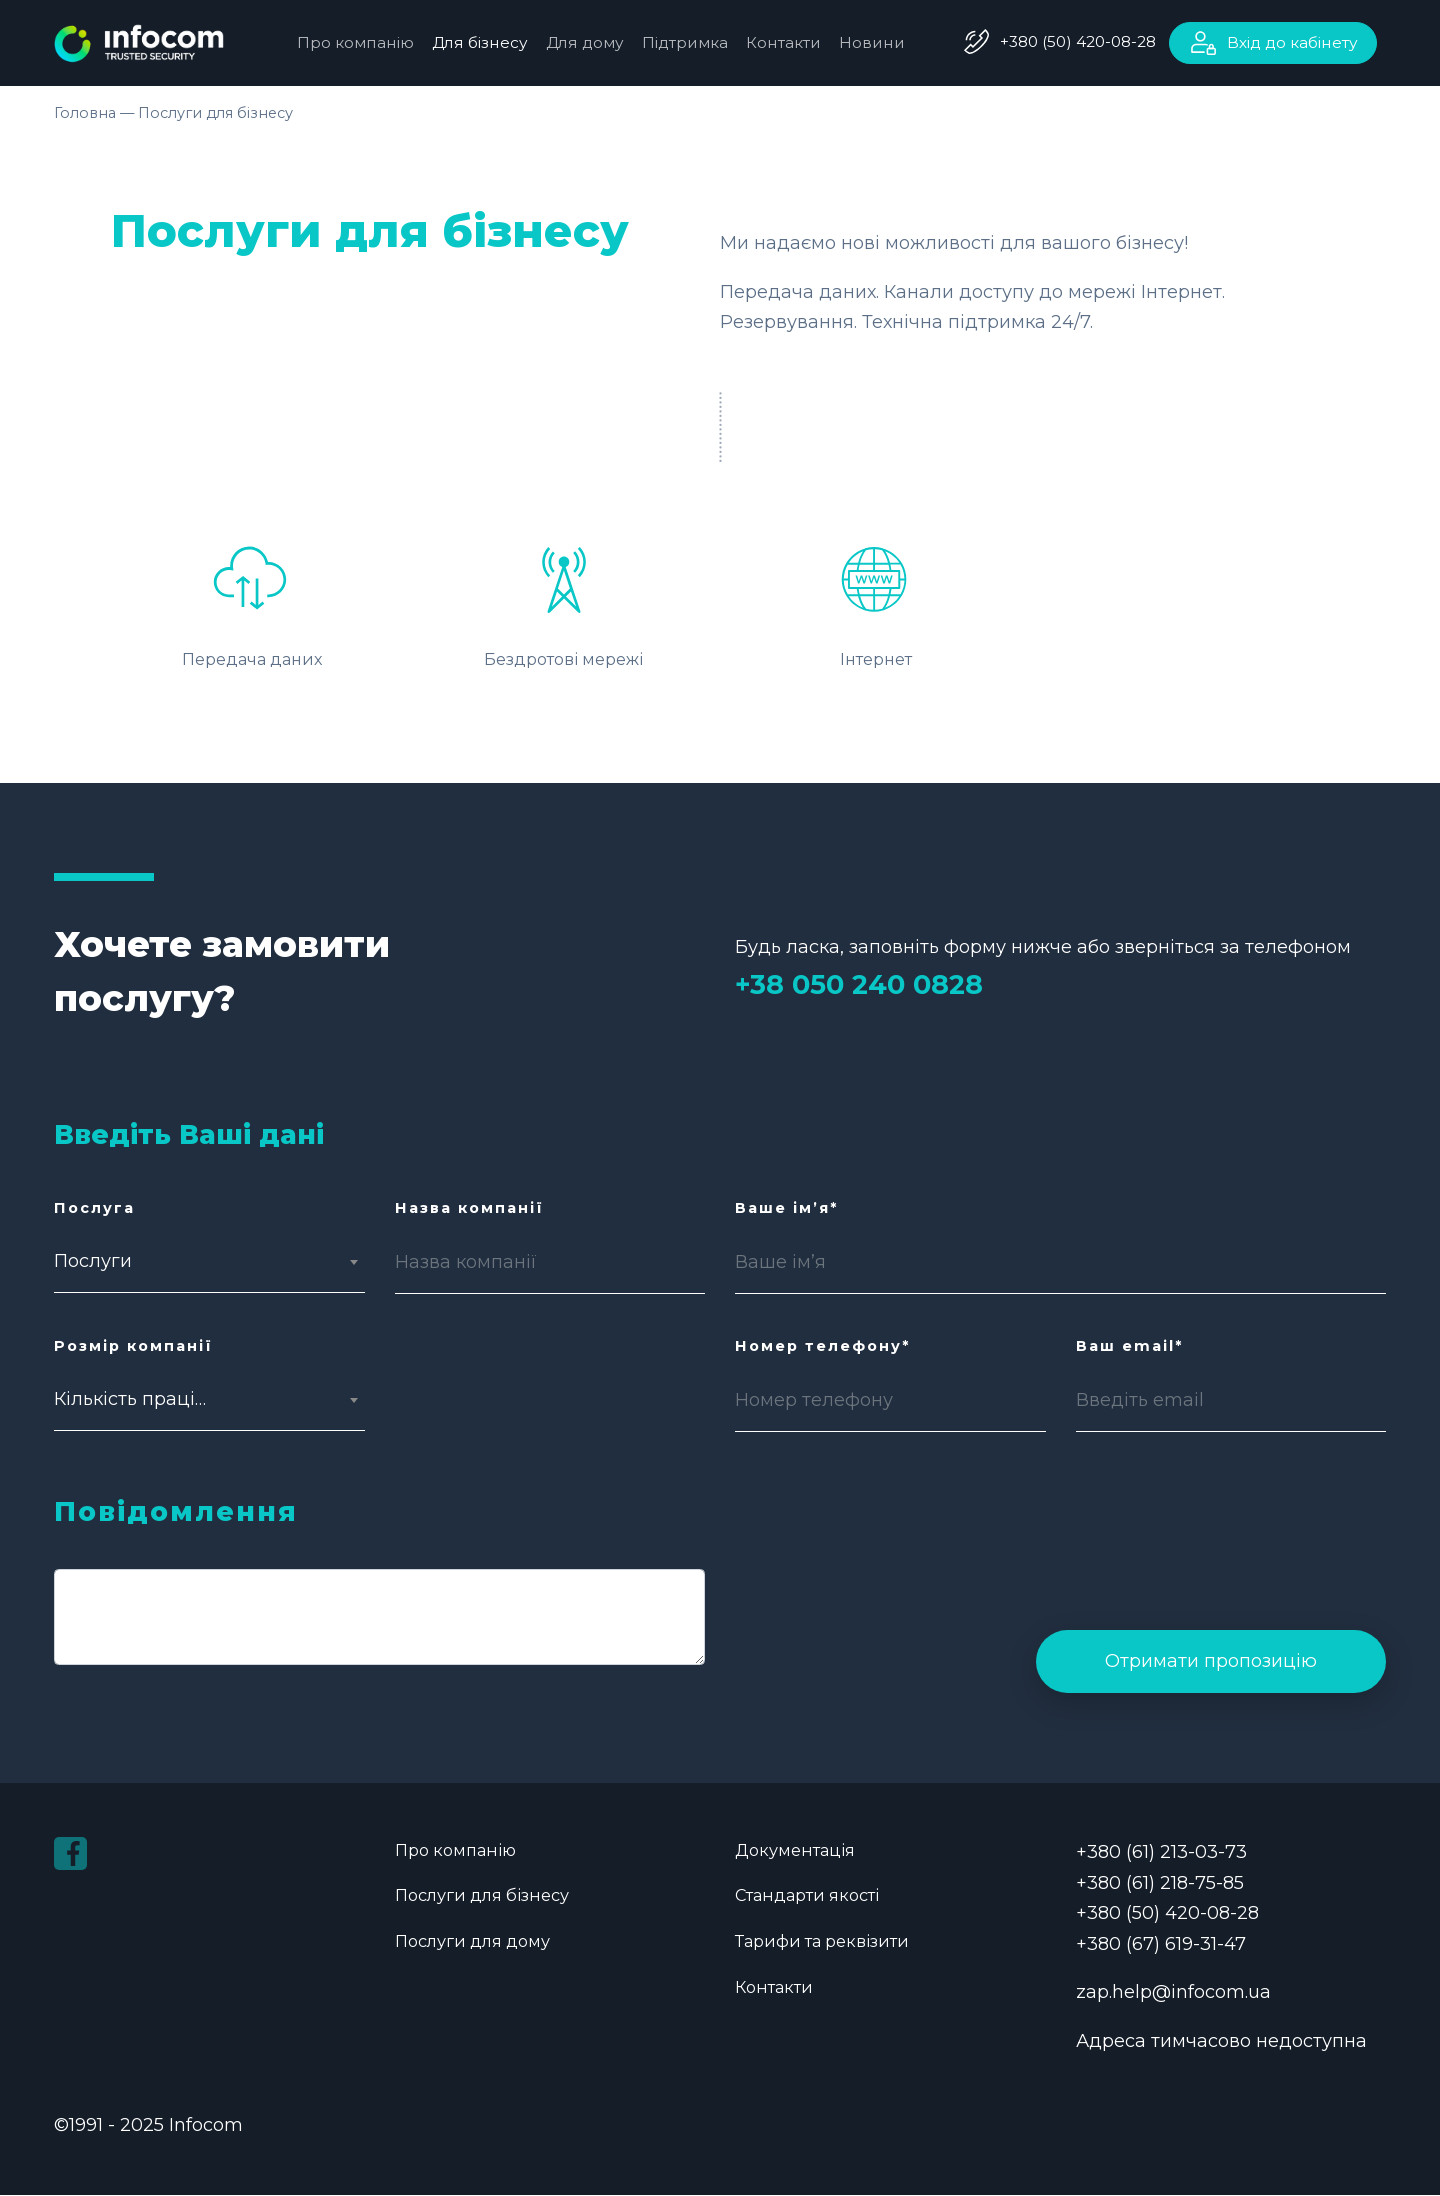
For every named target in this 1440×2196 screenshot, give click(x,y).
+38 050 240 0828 (859, 985)
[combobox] (134, 1262)
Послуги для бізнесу (482, 1896)
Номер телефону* (822, 1346)
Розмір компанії (133, 1346)
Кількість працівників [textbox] (134, 1400)
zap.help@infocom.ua (1173, 1993)
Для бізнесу (480, 42)
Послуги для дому (472, 1942)
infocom (154, 43)
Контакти (783, 42)
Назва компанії (469, 1208)
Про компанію (355, 42)
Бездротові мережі (563, 598)
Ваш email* (1129, 1346)
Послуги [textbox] (93, 1262)
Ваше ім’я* (786, 1208)
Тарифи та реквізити (822, 1942)
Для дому (585, 42)
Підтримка (685, 42)
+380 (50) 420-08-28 (1078, 41)
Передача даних (252, 598)
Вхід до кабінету (1292, 42)
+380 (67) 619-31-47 (1161, 1944)
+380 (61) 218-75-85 (1160, 1883)
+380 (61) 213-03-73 (1161, 1853)
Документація (797, 1851)
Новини (872, 42)
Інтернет (876, 598)
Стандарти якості (807, 1896)
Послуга (94, 1208)
